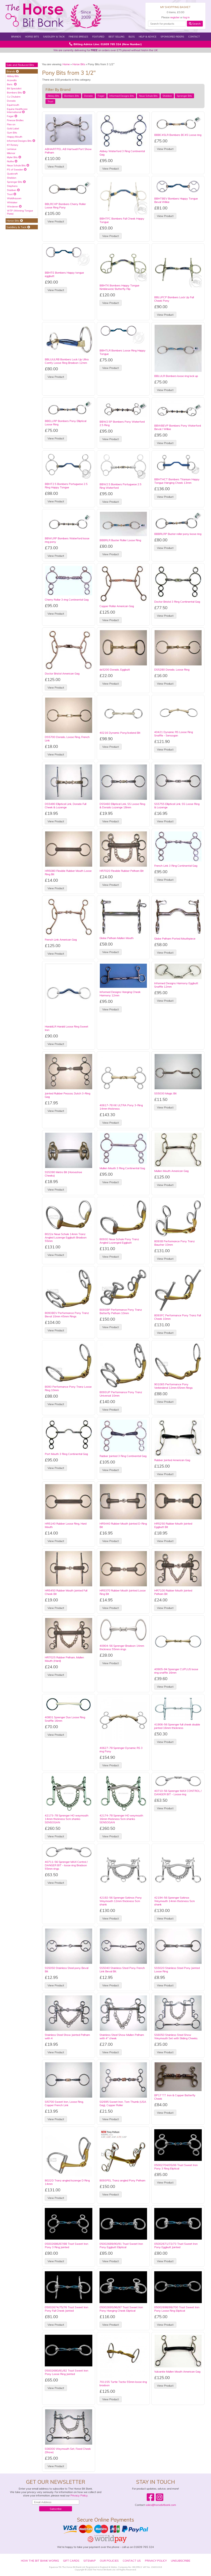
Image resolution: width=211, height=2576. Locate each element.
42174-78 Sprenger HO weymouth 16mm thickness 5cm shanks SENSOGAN (121, 1819)
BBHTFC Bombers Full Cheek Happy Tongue (122, 220)
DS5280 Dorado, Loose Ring (171, 669)
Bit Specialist (14, 88)
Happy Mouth (14, 136)
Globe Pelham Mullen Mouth (117, 938)
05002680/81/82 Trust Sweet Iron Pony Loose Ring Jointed (66, 2372)
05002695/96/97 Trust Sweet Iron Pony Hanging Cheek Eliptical (121, 2308)
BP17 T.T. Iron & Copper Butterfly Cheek (174, 2096)
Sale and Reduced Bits (20, 65)
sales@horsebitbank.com (161, 2505)
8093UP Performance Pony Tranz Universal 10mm (121, 1393)
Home (66, 64)
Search (195, 23)
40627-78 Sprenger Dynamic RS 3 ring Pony (121, 1749)
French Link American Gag (61, 939)
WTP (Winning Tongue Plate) (20, 212)
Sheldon (11, 177)
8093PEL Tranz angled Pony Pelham (122, 2180)
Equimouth (13, 104)
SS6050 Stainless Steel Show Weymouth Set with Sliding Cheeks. (176, 2036)
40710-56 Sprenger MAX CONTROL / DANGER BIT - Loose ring (178, 1792)
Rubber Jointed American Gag (172, 1460)
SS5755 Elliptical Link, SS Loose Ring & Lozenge (177, 805)
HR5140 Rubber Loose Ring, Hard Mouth (66, 1525)
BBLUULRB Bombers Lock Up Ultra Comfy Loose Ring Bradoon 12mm (67, 361)
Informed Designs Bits (21, 140)
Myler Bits (14, 157)
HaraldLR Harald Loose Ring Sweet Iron (66, 1028)
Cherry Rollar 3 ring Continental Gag (67, 599)
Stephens (12, 186)
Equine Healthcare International (17, 110)
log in (186, 17)
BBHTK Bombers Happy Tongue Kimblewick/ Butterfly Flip (119, 287)
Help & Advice (147, 36)
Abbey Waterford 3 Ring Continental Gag (122, 152)
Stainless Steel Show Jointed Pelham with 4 (67, 2036)
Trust (11, 194)
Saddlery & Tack (54, 36)
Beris (12, 84)
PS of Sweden (17, 169)
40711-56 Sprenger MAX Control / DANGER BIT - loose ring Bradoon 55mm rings (66, 1865)
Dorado (11, 100)
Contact (194, 36)
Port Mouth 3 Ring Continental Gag (66, 1454)
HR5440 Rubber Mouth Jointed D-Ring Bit (123, 1525)
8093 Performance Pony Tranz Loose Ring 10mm (68, 1388)
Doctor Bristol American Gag (62, 673)
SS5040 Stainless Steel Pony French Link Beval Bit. (122, 1969)
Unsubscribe (180, 2560)
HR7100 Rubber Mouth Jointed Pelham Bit (173, 1592)
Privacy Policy (79, 2495)
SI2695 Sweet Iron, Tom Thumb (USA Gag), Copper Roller (123, 2103)
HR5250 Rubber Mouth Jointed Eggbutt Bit (173, 1525)
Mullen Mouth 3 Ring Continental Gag (122, 1168)
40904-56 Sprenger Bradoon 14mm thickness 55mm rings (122, 1647)
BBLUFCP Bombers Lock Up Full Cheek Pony (174, 298)
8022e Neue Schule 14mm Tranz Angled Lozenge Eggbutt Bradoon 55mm (66, 1237)
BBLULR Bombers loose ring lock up (176, 376)
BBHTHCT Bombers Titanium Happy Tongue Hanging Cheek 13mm (177, 481)
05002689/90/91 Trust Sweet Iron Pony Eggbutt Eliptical (121, 2245)
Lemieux (11, 149)
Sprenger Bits (16, 181)
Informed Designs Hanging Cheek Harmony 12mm (120, 993)
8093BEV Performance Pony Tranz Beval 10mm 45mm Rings (67, 1314)
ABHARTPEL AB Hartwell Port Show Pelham (68, 150)
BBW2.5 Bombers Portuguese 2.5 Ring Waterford (120, 486)
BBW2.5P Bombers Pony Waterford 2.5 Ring (122, 423)
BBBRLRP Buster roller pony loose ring (177, 534)
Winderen (14, 206)
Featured (98, 36)
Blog (132, 36)
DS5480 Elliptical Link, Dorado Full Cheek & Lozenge (65, 805)
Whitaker (12, 202)
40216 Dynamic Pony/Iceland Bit (120, 732)
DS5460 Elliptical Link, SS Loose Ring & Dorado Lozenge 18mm (122, 805)
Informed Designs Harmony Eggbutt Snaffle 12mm (176, 984)
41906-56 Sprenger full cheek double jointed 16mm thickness (177, 1726)
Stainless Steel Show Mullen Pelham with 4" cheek (122, 2036)
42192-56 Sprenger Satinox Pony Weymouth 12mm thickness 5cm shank (121, 1901)
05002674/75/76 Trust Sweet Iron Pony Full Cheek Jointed (66, 2308)
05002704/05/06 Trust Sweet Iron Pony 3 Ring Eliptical (176, 2166)
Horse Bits (32, 36)
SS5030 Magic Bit (165, 1093)
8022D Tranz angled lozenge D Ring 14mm (67, 2182)
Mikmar (11, 153)
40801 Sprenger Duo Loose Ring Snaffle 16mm (65, 1719)
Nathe (12, 161)
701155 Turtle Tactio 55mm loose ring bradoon (123, 2383)
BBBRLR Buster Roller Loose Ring (120, 540)
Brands (16, 36)
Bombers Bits (16, 92)
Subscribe (56, 2508)
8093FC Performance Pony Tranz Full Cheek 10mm (177, 1317)
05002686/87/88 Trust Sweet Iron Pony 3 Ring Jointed (66, 2245)
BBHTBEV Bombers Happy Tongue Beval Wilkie (176, 200)
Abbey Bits (13, 76)
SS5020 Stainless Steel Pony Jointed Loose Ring (177, 1969)
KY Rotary (12, 144)
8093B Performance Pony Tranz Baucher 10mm (174, 1242)
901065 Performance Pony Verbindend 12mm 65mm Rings (173, 1386)
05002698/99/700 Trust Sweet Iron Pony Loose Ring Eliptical (176, 2308)
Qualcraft (12, 173)
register (175, 17)
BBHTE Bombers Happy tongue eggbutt (64, 274)
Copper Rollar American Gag (117, 606)
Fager (12, 116)
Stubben (13, 190)
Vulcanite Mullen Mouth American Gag (177, 2371)
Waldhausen (14, 198)
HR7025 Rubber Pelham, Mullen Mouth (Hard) (64, 1659)
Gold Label (13, 128)
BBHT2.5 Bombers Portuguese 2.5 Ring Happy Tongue (66, 485)
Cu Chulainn (14, 96)
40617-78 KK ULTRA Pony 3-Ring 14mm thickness (121, 1106)
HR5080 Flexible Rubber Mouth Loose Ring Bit (68, 872)
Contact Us (132, 2560)
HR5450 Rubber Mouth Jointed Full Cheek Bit (66, 1592)
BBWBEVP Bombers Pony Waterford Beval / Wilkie (177, 427)
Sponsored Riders (172, 36)
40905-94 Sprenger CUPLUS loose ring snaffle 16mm (176, 1670)
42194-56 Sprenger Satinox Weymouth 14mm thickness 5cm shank (174, 1901)
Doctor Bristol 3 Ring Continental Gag (177, 601)
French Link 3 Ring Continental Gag (175, 865)
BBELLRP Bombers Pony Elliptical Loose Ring (65, 422)
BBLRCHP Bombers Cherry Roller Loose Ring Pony (65, 205)
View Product (56, 166)
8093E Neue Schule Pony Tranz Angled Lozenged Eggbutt (119, 1240)
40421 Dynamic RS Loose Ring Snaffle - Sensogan (173, 733)
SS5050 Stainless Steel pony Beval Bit (66, 1969)
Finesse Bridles (78, 36)
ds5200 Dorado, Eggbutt (115, 669)
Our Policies (109, 2560)
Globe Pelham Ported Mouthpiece (174, 938)
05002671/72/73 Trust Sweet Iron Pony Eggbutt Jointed (176, 2245)
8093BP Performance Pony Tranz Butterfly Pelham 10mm (121, 1311)
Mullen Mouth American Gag (171, 1171)
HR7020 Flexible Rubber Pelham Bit (122, 870)
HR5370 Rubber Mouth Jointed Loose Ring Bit (123, 1592)
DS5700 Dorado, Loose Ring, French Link (67, 738)
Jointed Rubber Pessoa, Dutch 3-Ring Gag (67, 1095)
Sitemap (89, 2560)
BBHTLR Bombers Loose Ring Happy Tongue (123, 352)
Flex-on (11, 124)
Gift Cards (71, 2560)
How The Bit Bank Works (40, 2560)
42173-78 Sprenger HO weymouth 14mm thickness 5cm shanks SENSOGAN (66, 1819)
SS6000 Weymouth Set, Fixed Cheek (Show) (68, 2450)
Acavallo (12, 80)
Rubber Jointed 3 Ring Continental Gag (123, 1456)
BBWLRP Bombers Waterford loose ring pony (67, 540)
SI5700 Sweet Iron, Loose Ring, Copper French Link (64, 2103)
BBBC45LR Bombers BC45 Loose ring (177, 135)
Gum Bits (12, 132)
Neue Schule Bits (18, 165)
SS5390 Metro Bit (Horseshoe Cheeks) (63, 1173)
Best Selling (116, 36)
